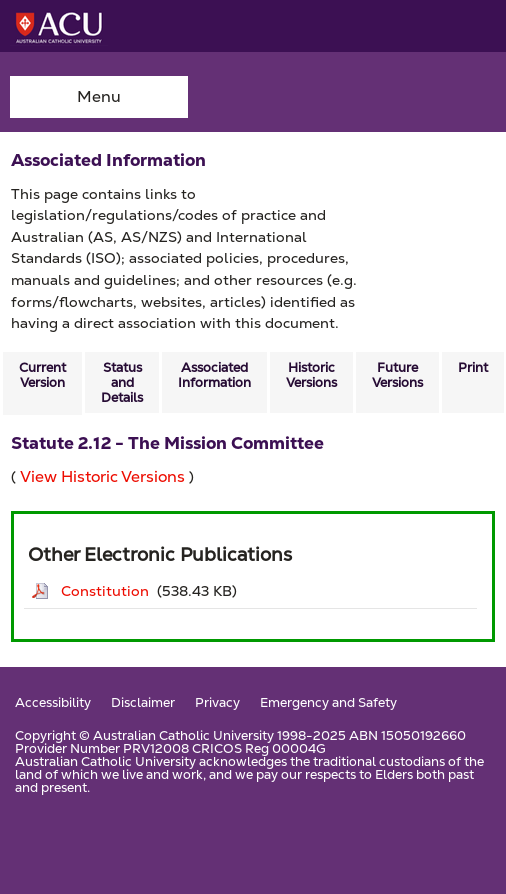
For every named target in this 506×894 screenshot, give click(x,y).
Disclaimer (143, 703)
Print (473, 367)
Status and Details (122, 382)
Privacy (217, 703)
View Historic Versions (102, 476)
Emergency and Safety (328, 703)
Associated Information (214, 375)
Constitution (105, 591)
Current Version (42, 375)
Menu (99, 96)
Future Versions (397, 375)
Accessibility (53, 703)
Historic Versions (311, 375)
